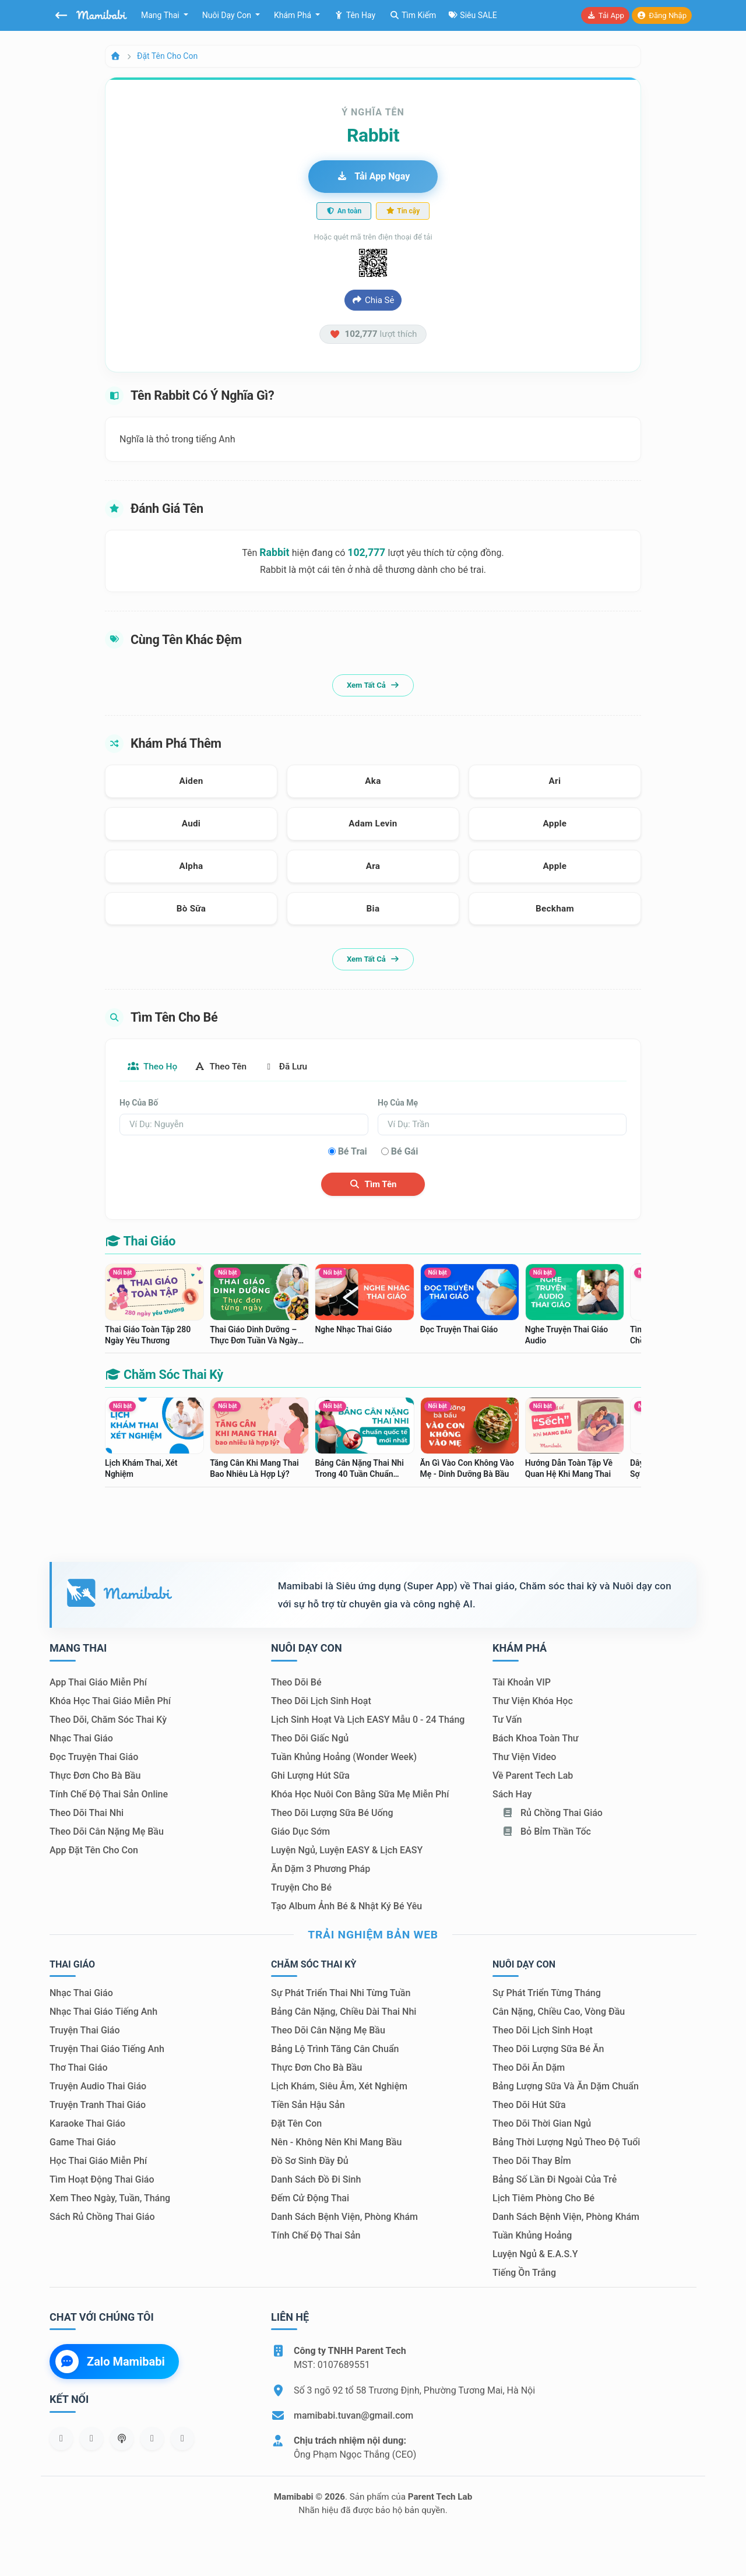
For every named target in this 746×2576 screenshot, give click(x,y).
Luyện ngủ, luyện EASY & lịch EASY (347, 1850)
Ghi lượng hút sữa (310, 1776)
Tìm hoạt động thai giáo (102, 2180)
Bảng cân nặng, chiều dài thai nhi (343, 2012)
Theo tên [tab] (226, 1066)
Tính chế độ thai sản (316, 2235)
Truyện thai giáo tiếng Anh (107, 2049)
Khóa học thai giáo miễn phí (110, 1701)
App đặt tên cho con (94, 1850)
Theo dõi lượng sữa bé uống (332, 1813)
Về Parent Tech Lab (532, 1776)
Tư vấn (507, 1720)
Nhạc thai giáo (81, 1738)
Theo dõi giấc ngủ (310, 1738)
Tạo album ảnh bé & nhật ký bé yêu (346, 1906)
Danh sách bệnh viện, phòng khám (344, 2217)
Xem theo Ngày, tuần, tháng (110, 2198)
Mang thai (161, 15)
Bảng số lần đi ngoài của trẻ (554, 2180)
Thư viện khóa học (532, 1701)
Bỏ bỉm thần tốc (546, 1832)
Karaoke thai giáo (87, 2124)
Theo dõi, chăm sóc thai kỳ (108, 1720)
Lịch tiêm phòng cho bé (543, 2198)
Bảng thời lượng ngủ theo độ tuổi (566, 2142)
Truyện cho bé (301, 1888)
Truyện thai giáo (85, 2030)
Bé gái (404, 1151)
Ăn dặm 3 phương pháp (320, 1869)
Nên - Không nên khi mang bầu (336, 2142)
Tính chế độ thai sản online (109, 1794)
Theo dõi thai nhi (87, 1813)
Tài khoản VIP (521, 1682)
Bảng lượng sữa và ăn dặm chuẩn (565, 2086)
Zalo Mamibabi (110, 2362)
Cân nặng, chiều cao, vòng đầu (558, 2012)
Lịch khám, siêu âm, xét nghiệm (339, 2086)
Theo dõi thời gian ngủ (541, 2124)
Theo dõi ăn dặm (528, 2068)
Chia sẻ (373, 300)
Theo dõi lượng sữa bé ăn (548, 2049)
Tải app (605, 15)
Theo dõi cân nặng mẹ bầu (107, 1832)
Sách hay (512, 1794)
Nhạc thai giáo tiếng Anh (103, 2012)
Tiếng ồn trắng (524, 2273)
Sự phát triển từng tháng (546, 1993)
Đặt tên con (296, 2124)
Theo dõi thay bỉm (531, 2161)
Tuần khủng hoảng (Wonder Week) (344, 1757)
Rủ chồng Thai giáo (552, 1813)
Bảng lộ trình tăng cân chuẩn (335, 2049)
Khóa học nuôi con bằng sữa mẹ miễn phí (360, 1794)
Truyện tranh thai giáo (98, 2105)
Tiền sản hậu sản (308, 2105)
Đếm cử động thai (310, 2198)
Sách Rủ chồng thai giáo (102, 2217)
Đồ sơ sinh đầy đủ (310, 2161)
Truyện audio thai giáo (98, 2086)
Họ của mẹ (398, 1103)
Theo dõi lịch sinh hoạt (321, 1701)
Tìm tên (373, 1185)
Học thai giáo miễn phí (98, 2161)
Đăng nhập (662, 15)
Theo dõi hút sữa (529, 2105)
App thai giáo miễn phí (98, 1682)
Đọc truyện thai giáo (94, 1757)
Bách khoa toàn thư (535, 1738)
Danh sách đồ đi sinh (316, 2180)
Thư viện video (524, 1757)
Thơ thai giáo (78, 2068)
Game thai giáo (83, 2142)
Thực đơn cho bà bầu (95, 1776)
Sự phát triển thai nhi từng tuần (340, 1993)
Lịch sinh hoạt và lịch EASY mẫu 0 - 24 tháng (368, 1720)
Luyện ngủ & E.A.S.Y (535, 2254)
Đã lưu (295, 1066)
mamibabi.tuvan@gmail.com (353, 2416)
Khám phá (294, 15)
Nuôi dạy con (228, 15)
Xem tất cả (373, 685)
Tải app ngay (373, 176)
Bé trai (352, 1151)
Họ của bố (138, 1103)
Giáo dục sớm (300, 1832)
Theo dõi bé (296, 1682)
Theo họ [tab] (154, 1066)
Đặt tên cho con (167, 56)
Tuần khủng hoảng (532, 2235)
